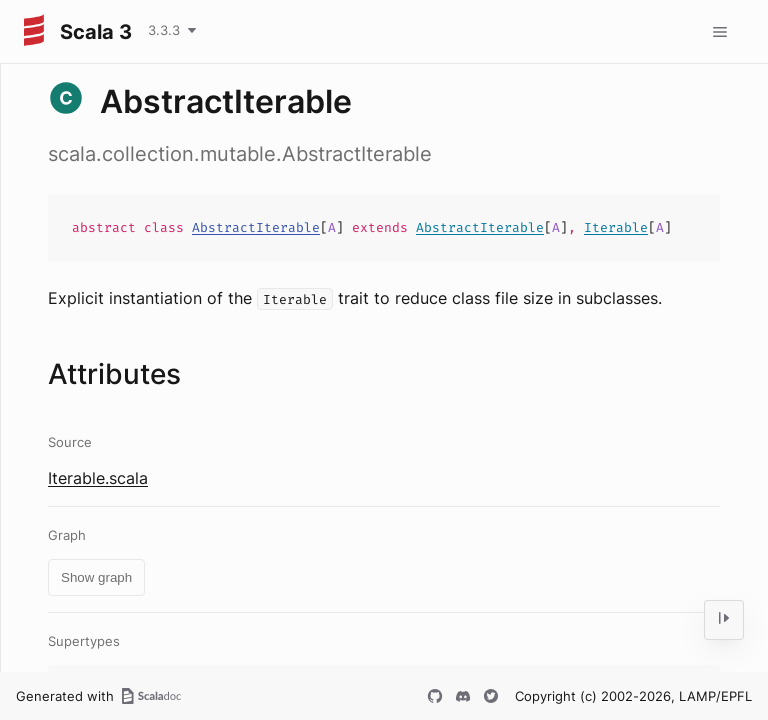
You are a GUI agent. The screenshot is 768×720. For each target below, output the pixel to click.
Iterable (616, 227)
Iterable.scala (98, 478)
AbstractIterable (256, 227)
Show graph (96, 577)
